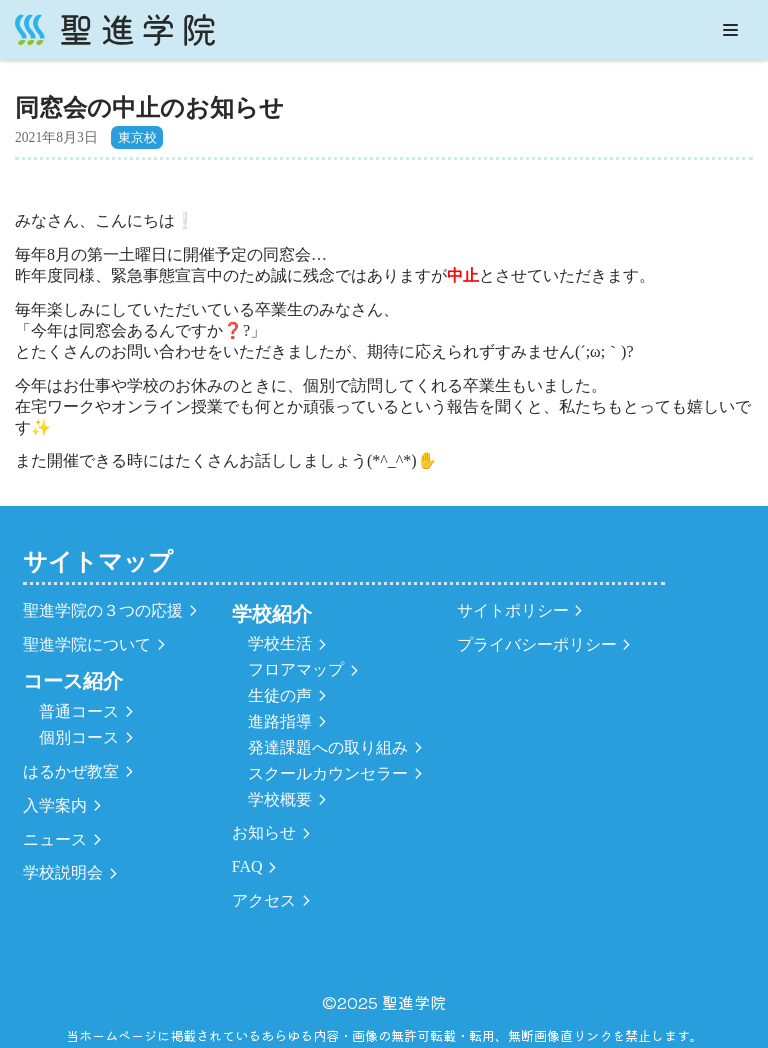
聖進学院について (87, 644)
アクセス (264, 900)
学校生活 (280, 643)
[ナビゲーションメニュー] (730, 30)
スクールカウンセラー (328, 773)
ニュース (55, 839)
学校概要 (280, 799)
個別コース (79, 737)
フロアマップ (296, 669)
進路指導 (280, 721)
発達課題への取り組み (328, 747)
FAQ (247, 866)
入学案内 (55, 805)
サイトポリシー (513, 610)
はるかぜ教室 (71, 771)
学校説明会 (63, 872)
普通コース (79, 711)
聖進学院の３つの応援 (103, 610)
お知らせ (264, 832)
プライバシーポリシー (537, 644)
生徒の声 (280, 695)
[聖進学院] (115, 30)
